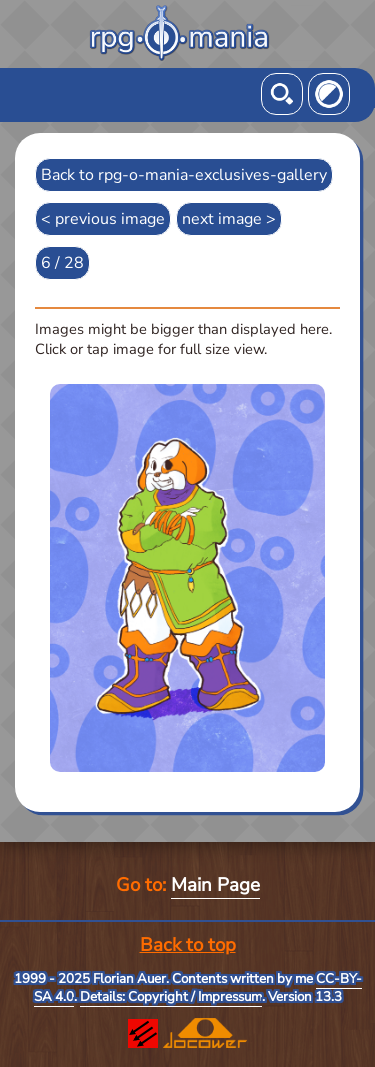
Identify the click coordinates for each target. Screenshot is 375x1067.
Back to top (188, 945)
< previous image (103, 219)
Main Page (215, 885)
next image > (229, 219)
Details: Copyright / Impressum (171, 997)
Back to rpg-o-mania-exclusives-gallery (184, 175)
